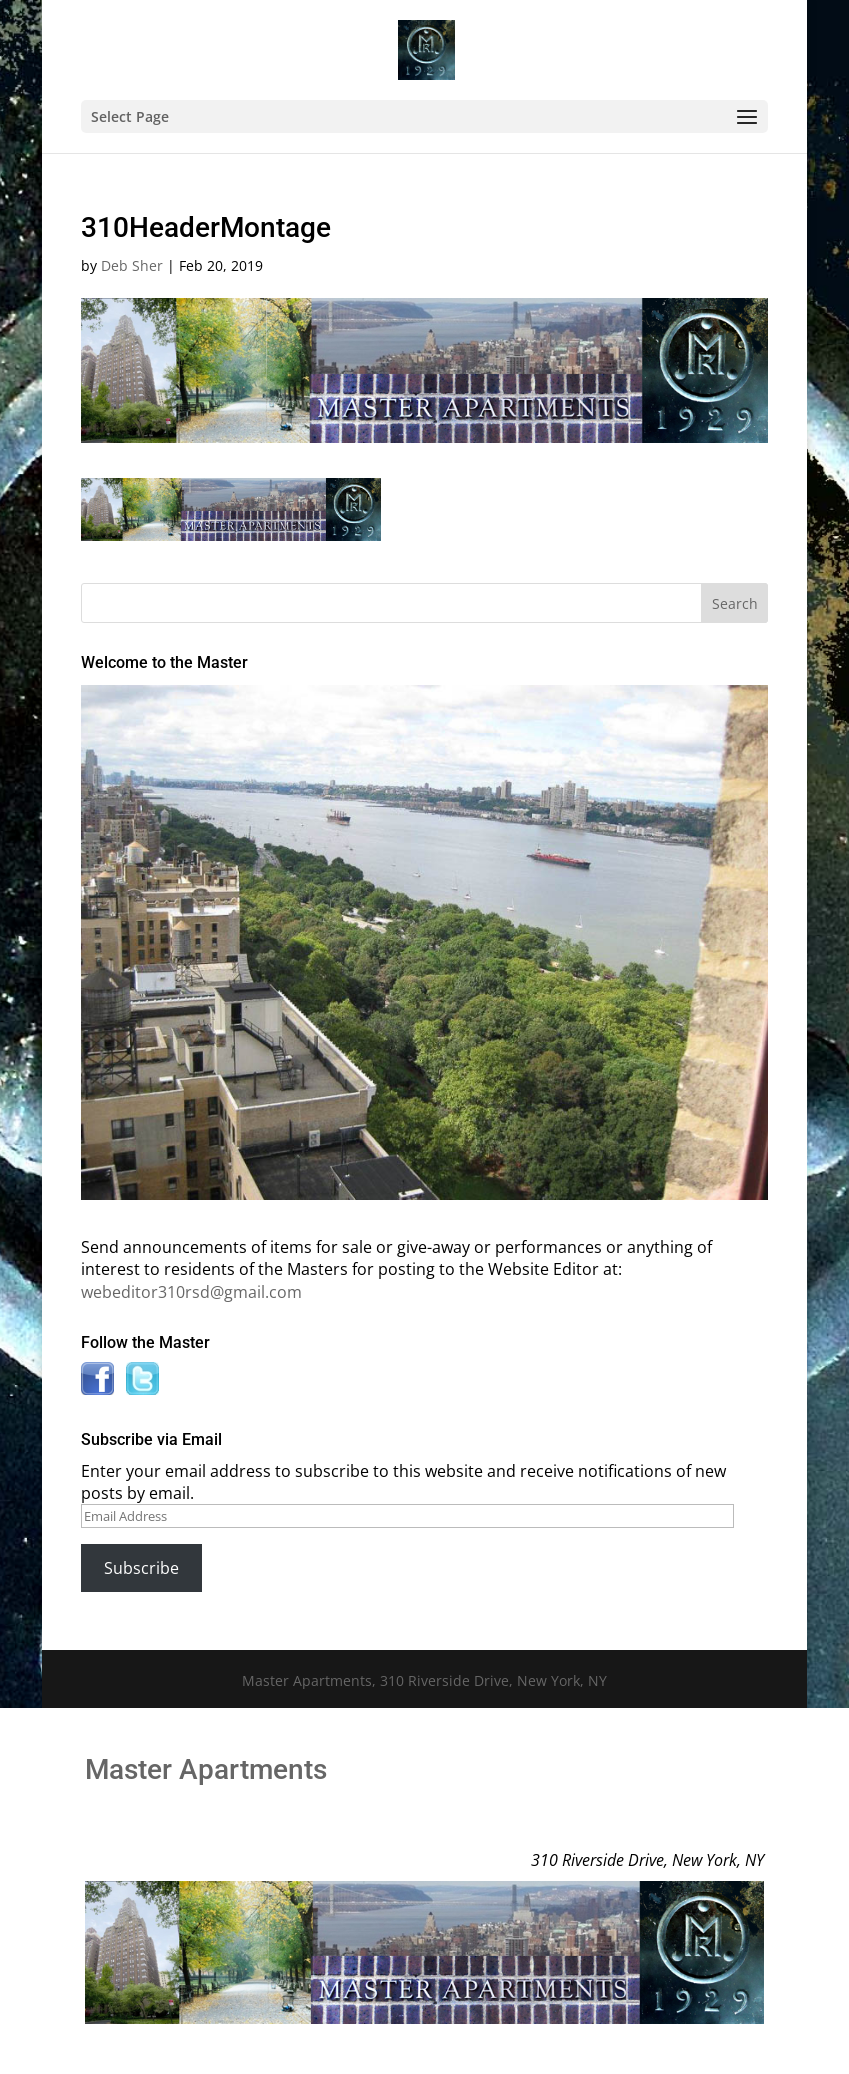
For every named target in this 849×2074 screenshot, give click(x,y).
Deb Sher (132, 265)
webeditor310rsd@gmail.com (191, 1292)
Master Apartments (206, 1769)
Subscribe (141, 1568)
